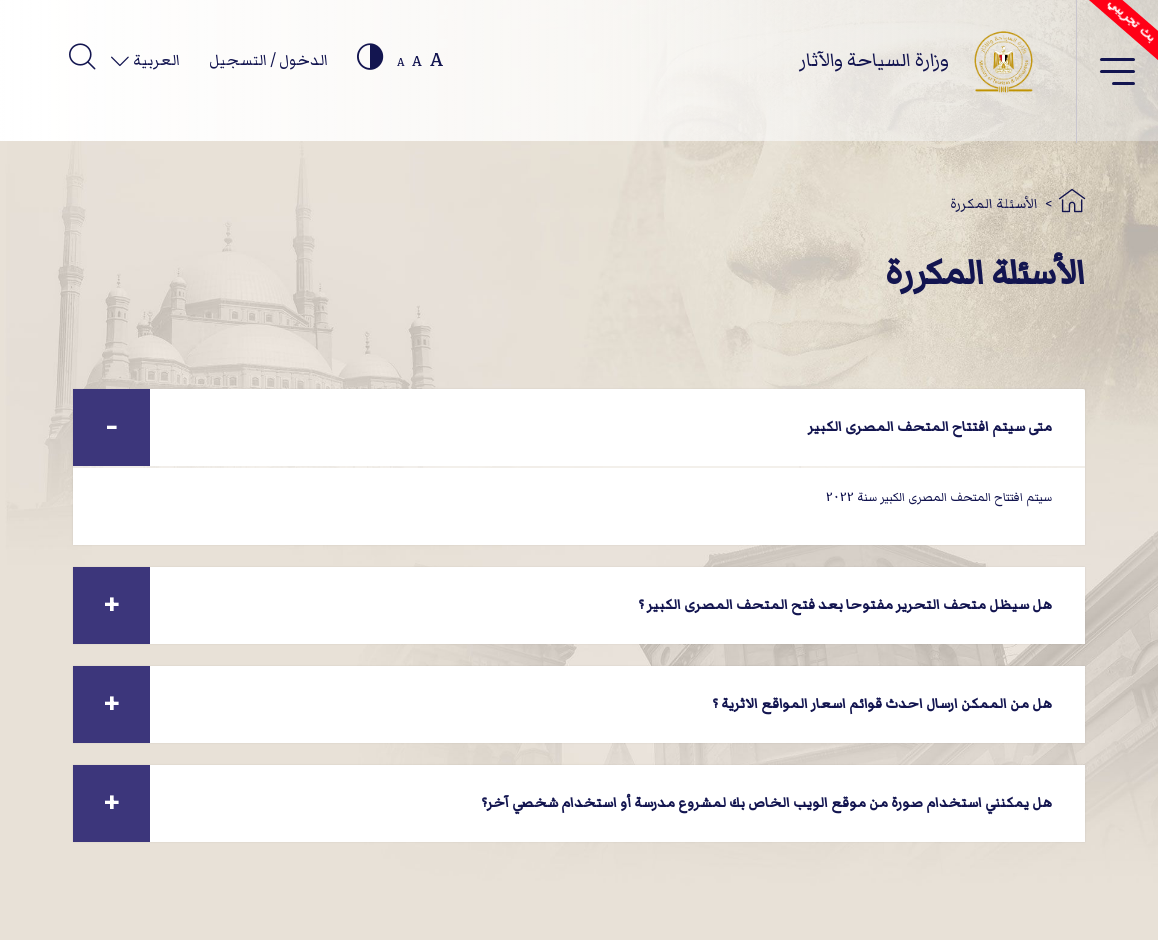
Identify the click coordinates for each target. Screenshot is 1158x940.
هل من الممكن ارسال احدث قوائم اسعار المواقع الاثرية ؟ (882, 703)
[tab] (579, 427)
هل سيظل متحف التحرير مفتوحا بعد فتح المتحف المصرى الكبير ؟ (845, 604)
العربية (155, 60)
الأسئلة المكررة (994, 203)
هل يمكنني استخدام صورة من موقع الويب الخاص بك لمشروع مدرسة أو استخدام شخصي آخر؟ (766, 802)
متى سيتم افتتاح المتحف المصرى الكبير (930, 426)
